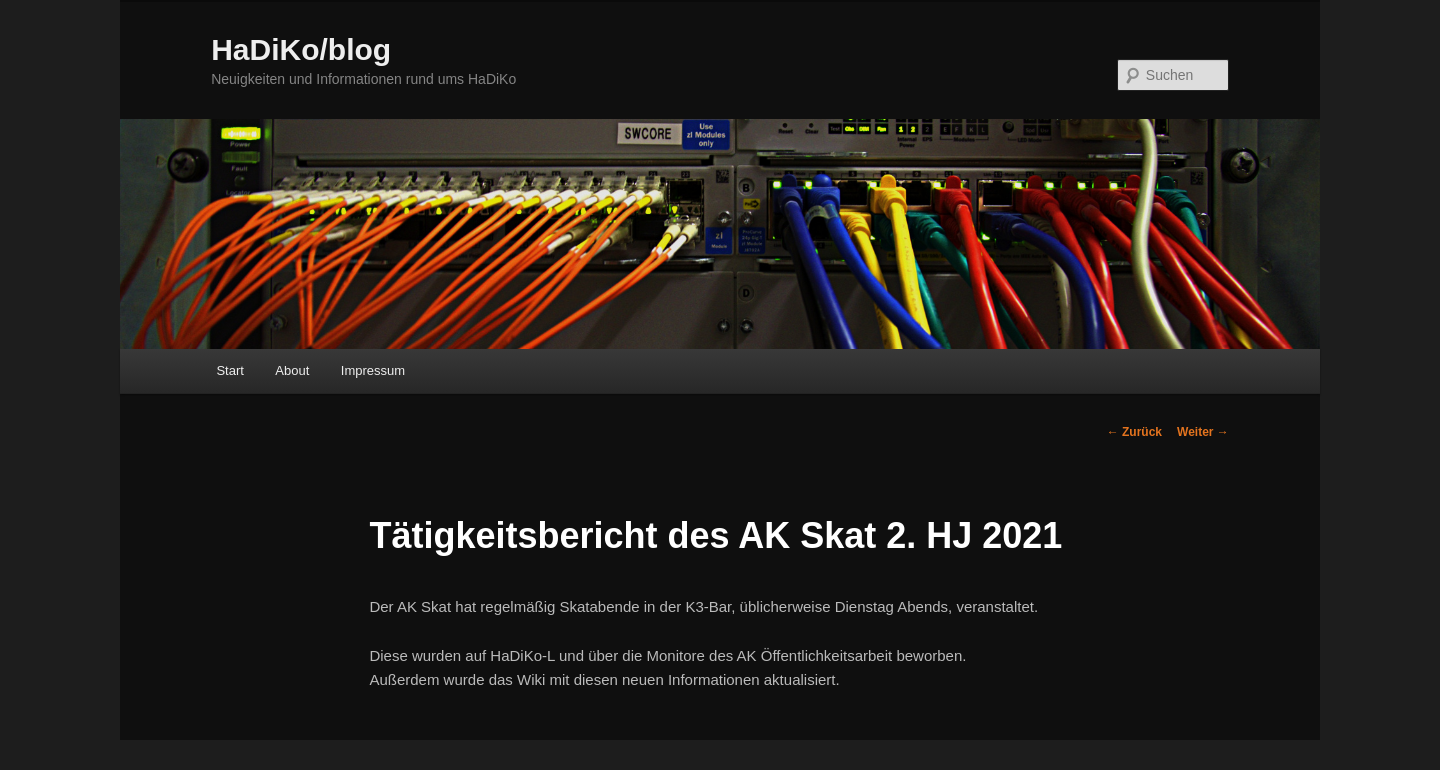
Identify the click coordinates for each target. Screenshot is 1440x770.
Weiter (1203, 432)
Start (229, 370)
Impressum (373, 370)
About (292, 370)
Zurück (1134, 432)
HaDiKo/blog (301, 49)
